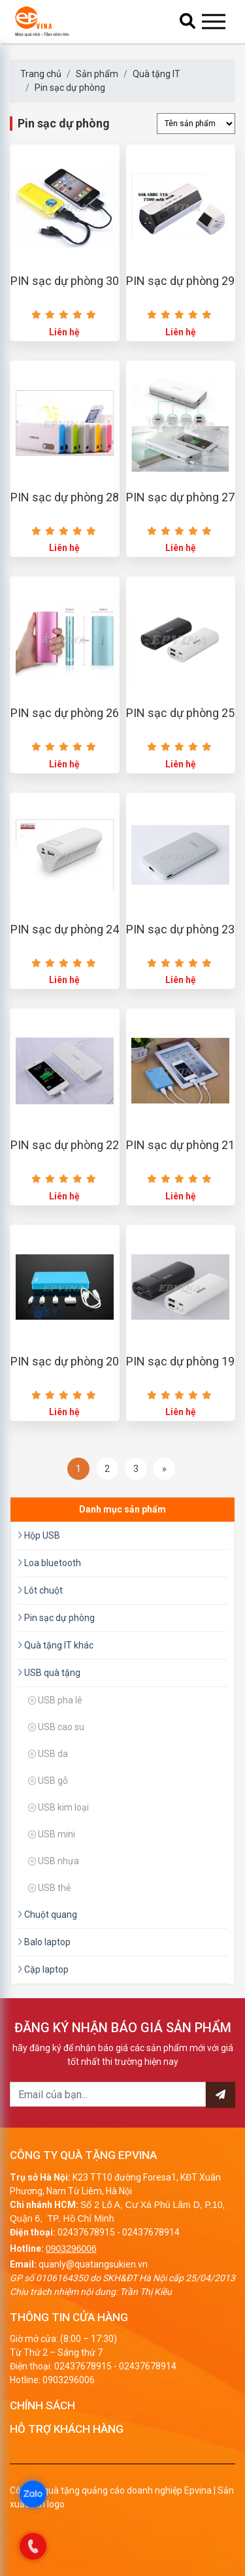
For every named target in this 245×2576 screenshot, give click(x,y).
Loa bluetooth (49, 1563)
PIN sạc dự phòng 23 (180, 929)
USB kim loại (58, 1807)
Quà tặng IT (156, 74)
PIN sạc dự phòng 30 (64, 281)
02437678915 (86, 2232)
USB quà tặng (49, 1672)
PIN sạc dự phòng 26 (64, 713)
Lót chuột (40, 1590)
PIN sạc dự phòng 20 (64, 1361)
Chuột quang (47, 1914)
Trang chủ (40, 74)
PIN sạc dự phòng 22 (64, 1145)
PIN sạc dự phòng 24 (64, 929)
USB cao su (56, 1727)
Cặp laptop (43, 1969)
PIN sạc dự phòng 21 (180, 1145)
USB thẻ (49, 1887)
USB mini (51, 1834)
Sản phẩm (97, 74)
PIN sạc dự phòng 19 (180, 1361)
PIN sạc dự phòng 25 (180, 713)
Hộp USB (39, 1535)
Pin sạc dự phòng (70, 87)
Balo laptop (44, 1942)
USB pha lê (55, 1700)
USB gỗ (48, 1780)
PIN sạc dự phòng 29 (180, 281)
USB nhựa (53, 1861)
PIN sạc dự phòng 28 (64, 497)
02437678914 (151, 2232)
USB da (48, 1753)
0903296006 (71, 2248)
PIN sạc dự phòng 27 (180, 497)
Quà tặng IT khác (55, 1645)
